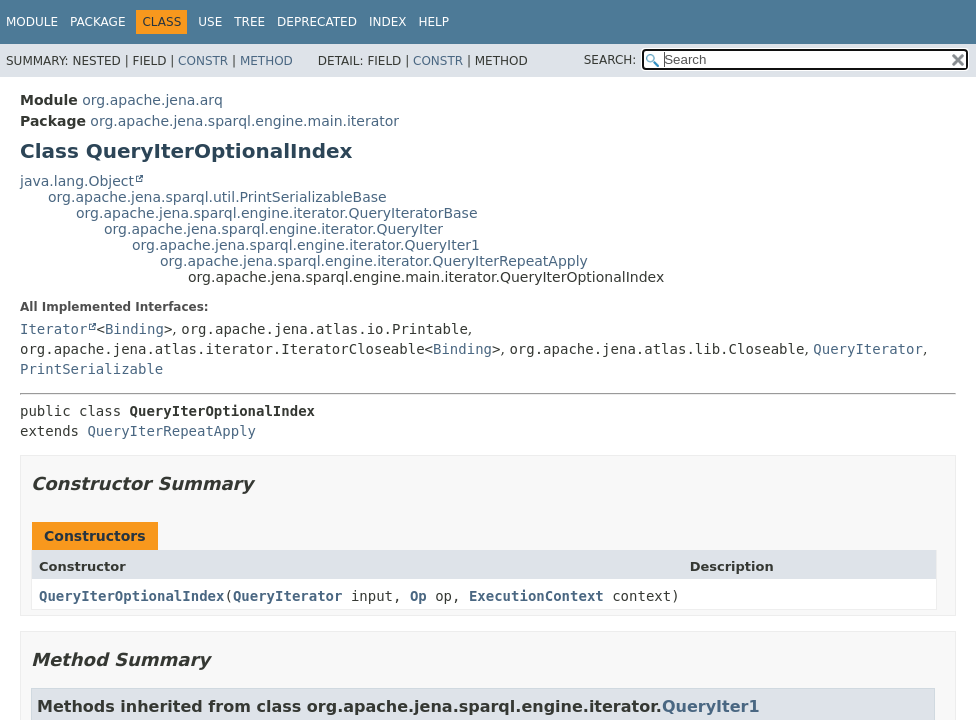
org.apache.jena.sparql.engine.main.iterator (244, 121)
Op (418, 596)
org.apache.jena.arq (152, 100)
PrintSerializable (91, 369)
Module (32, 22)
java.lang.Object (77, 181)
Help (433, 22)
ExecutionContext (536, 596)
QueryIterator (868, 349)
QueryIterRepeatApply (171, 431)
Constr (203, 61)
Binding (134, 329)
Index (388, 22)
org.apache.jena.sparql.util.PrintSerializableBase (217, 197)
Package (97, 22)
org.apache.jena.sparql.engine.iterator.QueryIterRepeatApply (374, 261)
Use (210, 22)
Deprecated (317, 22)
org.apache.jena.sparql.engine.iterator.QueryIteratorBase (277, 213)
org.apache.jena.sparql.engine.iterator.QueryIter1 (306, 245)
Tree (249, 22)
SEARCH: (610, 60)
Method (266, 61)
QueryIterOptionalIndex (131, 596)
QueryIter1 (711, 706)
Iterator (53, 329)
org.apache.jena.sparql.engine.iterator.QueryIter (273, 229)
